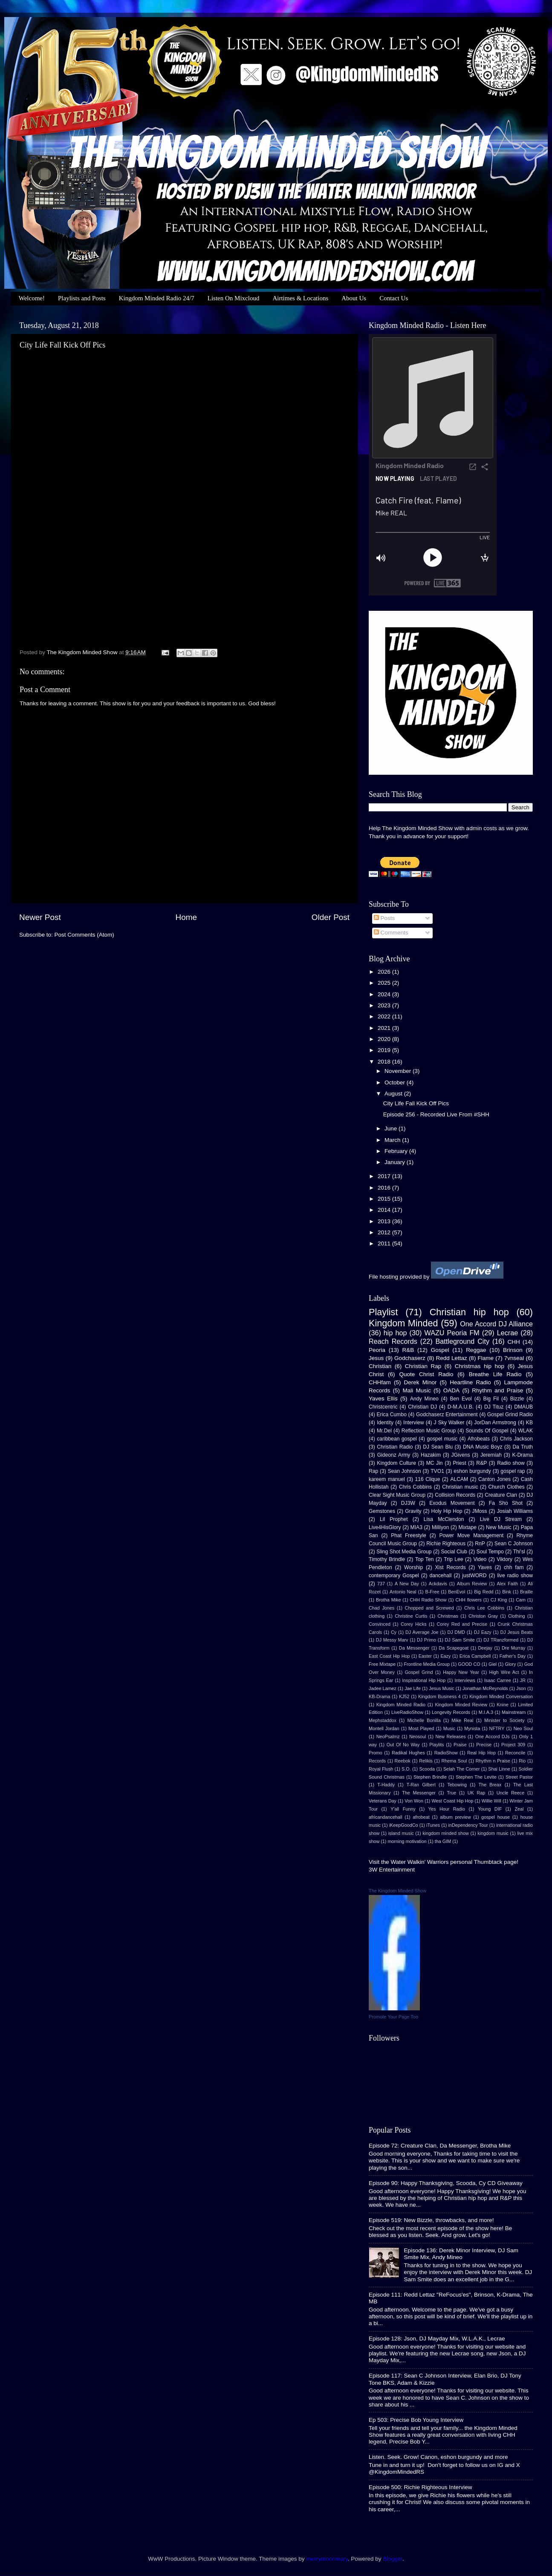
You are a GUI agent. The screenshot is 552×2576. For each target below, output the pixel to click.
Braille (526, 1591)
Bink (506, 1591)
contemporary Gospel (394, 1575)
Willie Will (491, 1800)
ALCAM (459, 1479)
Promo (375, 1752)
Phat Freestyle (408, 1535)
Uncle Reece (510, 1792)
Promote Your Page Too (393, 2016)
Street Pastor (519, 1777)
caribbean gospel (397, 1439)
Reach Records (393, 1341)
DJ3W (408, 1503)
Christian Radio (395, 1447)
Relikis (426, 1760)
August (394, 1093)
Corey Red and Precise (462, 1624)
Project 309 (513, 1744)
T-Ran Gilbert (421, 1784)
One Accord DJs (492, 1736)
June (391, 1128)
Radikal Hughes (408, 1752)
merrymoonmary (326, 2559)
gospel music (442, 1439)
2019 (385, 1050)
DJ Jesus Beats (516, 1632)
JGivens (460, 1455)
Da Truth (522, 1447)
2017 (385, 1176)
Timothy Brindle (387, 1559)
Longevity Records (451, 1712)
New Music (499, 1527)
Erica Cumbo (391, 1414)
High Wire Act (504, 1672)
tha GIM (443, 1841)
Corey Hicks (414, 1624)
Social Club (454, 1552)
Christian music (460, 1487)
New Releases (451, 1736)
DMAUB (523, 1407)
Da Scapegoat (454, 1647)
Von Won (414, 1800)
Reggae (476, 1350)
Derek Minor (420, 1382)
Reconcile (515, 1752)
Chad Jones (381, 1607)
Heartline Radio (470, 1382)
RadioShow (446, 1752)
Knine (503, 1704)
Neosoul (417, 1736)
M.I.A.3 (486, 1712)
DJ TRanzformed (500, 1639)
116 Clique (427, 1479)
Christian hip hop (469, 1312)
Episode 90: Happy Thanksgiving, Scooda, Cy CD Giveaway (446, 2183)
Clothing (516, 1616)
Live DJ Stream (501, 1519)
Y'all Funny (403, 1808)
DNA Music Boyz (483, 1447)
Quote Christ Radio (426, 1374)
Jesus (376, 1358)
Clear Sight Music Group (397, 1495)
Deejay (485, 1647)
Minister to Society (504, 1720)
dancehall (441, 1575)
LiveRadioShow (407, 1712)
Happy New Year (461, 1672)
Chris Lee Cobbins (484, 1607)
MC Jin (434, 1463)
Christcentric (383, 1407)
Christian (380, 1366)
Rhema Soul (454, 1760)
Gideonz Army (393, 1455)
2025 (385, 983)
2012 (385, 1232)
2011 (385, 1243)
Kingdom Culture (396, 1463)
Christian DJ (422, 1407)
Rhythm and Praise (497, 1390)
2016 (385, 1187)
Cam (521, 1599)
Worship (413, 1567)
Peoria (377, 1350)
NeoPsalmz (388, 1736)
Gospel (440, 1350)
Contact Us (393, 298)
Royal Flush (381, 1768)
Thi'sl (519, 1552)
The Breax (490, 1784)
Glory (510, 1664)
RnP (480, 1544)
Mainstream (514, 1712)
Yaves (485, 1567)
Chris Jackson (516, 1439)
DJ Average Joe (422, 1632)
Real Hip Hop (481, 1752)
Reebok (402, 1760)
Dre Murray (513, 1647)
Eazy (445, 1656)
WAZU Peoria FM (451, 1333)
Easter (425, 1656)
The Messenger (419, 1792)
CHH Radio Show (428, 1599)
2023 (385, 1005)
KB (529, 1423)
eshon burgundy (472, 1471)
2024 (385, 994)
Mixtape (468, 1527)
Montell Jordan (384, 1728)
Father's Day (513, 1656)
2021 (385, 1028)
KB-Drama (379, 1696)
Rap (373, 1471)
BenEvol (456, 1591)
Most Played (421, 1728)
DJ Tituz (493, 1407)
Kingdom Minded (403, 1323)
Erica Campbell (475, 1656)
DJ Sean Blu (438, 1447)
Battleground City (463, 1341)
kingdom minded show (445, 1833)
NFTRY (497, 1728)
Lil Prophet (394, 1519)
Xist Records (450, 1567)
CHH (514, 1342)
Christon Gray (483, 1616)
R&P (481, 1463)
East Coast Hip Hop (389, 1656)
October (395, 1082)
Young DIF (490, 1808)
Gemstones (382, 1511)
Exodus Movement (451, 1503)
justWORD (474, 1575)
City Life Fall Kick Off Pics (416, 1103)
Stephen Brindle (430, 1777)
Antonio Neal (403, 1591)
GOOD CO (469, 1664)
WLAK (525, 1431)
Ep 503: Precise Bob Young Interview (416, 2420)
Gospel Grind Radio (510, 1414)
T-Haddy (386, 1784)
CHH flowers (468, 1599)
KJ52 (404, 1696)
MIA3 (416, 1527)
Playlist (383, 1312)
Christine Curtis (411, 1616)
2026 (385, 972)
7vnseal (514, 1358)
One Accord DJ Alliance (496, 1324)
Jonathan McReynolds (485, 1688)
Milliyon (440, 1527)
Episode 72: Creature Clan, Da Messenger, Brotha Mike (440, 2145)
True (451, 1792)
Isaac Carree (497, 1680)
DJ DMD (456, 1632)
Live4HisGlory (385, 1527)
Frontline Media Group (427, 1664)
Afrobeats (479, 1439)
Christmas (447, 1616)
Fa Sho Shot (506, 1503)
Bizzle (517, 1399)
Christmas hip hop (479, 1366)
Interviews (464, 1680)
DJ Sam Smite (460, 1639)
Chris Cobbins (415, 1487)
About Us (353, 298)
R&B (408, 1350)
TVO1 (437, 1471)
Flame (486, 1358)
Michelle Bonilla (423, 1720)
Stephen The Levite (476, 1777)
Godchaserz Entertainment (447, 1414)
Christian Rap (423, 1366)
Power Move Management (471, 1535)
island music (401, 1833)
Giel (492, 1664)
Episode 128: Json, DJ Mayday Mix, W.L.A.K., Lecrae (437, 2338)
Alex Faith (507, 1583)
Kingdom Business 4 (439, 1696)
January (395, 1162)
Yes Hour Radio (446, 1808)
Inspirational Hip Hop (423, 1680)
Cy (393, 1632)
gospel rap (512, 1471)
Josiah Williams (515, 1511)
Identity (385, 1423)
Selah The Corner (461, 1768)
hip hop (395, 1333)
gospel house (495, 1817)
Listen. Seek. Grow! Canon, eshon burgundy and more (438, 2457)
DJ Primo (426, 1639)
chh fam (514, 1567)
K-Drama (522, 1455)
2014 (385, 1210)
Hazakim (431, 1455)
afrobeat (421, 1817)
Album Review (472, 1583)
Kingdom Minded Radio (400, 1704)
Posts (384, 918)
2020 (385, 1039)
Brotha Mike (388, 1599)
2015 (385, 1199)
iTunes (433, 1825)
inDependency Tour (468, 1825)
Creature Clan (501, 1495)
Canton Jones (494, 1479)
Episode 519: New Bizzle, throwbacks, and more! (431, 2220)
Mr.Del (384, 1431)
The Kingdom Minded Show (397, 1890)
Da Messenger (414, 1647)
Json (521, 1688)
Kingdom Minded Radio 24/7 (156, 298)
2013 (385, 1221)
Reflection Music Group (429, 1431)
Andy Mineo (424, 1399)
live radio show (515, 1575)
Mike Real (462, 1720)
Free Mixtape (382, 1664)
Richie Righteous (445, 1544)
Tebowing (457, 1784)
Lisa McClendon (444, 1519)
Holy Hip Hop (446, 1511)
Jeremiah (491, 1455)
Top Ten (424, 1559)
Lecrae (507, 1333)
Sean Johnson (404, 1471)
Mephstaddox (382, 1720)
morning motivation (406, 1841)
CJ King (499, 1599)
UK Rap (476, 1792)
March (393, 1140)
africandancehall (385, 1817)
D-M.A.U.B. (461, 1407)
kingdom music (493, 1833)
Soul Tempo (490, 1552)
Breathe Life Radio (495, 1374)
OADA (451, 1390)
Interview (413, 1423)
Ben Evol (461, 1399)
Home (186, 917)
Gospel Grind (419, 1672)
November (398, 1071)
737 (381, 1583)
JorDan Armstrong (495, 1423)
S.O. (406, 1768)
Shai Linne (499, 1768)
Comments (391, 932)
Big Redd (483, 1591)
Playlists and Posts (82, 298)
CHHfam (380, 1382)
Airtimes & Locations (300, 298)
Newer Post (40, 917)
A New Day (407, 1583)
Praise (460, 1744)
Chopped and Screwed (429, 1607)
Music (449, 1728)
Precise (483, 1744)
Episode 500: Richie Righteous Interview (420, 2487)
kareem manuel (387, 1479)
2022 (385, 1016)
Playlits (436, 1744)
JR (523, 1680)
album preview (455, 1817)
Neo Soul (523, 1728)
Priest (459, 1463)
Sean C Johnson (513, 1544)
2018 (385, 1061)
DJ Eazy (482, 1632)
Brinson (513, 1350)
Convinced (379, 1624)
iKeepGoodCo (403, 1825)
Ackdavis (438, 1583)
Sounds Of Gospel (487, 1431)
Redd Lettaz (451, 1358)
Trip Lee (453, 1559)
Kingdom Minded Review (461, 1704)
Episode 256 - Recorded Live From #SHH (436, 1114)
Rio (522, 1760)
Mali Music (416, 1390)
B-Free (432, 1591)
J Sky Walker (449, 1423)
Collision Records (455, 1495)
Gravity (413, 1511)
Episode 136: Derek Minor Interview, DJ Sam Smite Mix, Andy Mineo (461, 2253)
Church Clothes (506, 1487)
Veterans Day (382, 1800)
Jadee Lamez (382, 1688)
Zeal (518, 1808)
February (396, 1151)
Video (479, 1559)
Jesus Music (441, 1688)
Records (377, 1760)
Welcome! (32, 298)
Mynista (472, 1728)
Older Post (331, 917)
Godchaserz (409, 1358)
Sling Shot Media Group (403, 1552)
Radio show (511, 1463)
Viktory (504, 1559)
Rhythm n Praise (493, 1760)
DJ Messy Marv (392, 1639)
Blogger (392, 2559)
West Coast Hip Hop (452, 1800)
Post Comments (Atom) (84, 935)
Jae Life (413, 1688)
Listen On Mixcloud (234, 298)
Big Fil (491, 1399)
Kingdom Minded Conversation (501, 1696)
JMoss (479, 1511)
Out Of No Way (403, 1744)
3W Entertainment (392, 1869)
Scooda (427, 1768)
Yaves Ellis (383, 1398)
